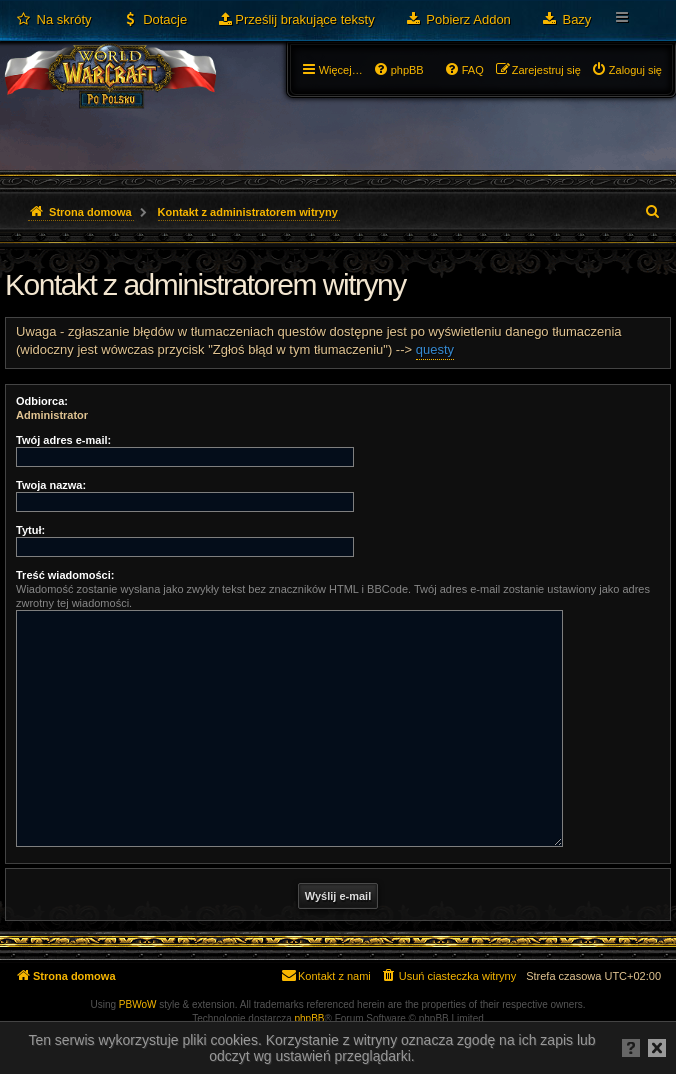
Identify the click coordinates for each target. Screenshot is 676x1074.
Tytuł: (30, 530)
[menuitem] (53, 20)
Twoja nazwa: (51, 485)
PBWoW (138, 1004)
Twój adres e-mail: (63, 440)
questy (435, 349)
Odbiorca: (42, 401)
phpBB (310, 1018)
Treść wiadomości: (65, 575)
